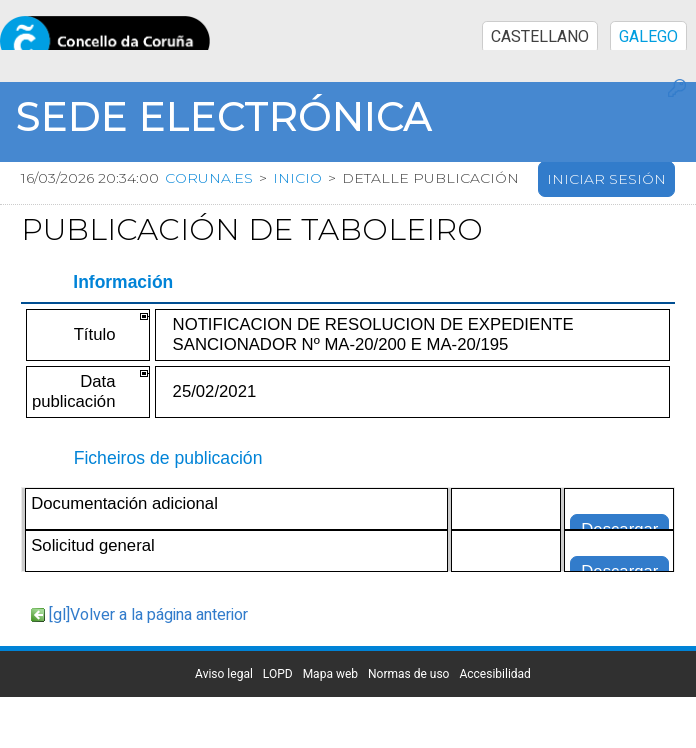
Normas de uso (408, 674)
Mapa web (330, 674)
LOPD (278, 674)
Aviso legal (224, 674)
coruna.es (209, 178)
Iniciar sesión (606, 179)
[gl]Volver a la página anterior (148, 615)
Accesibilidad (494, 674)
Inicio (297, 178)
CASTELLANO (540, 37)
